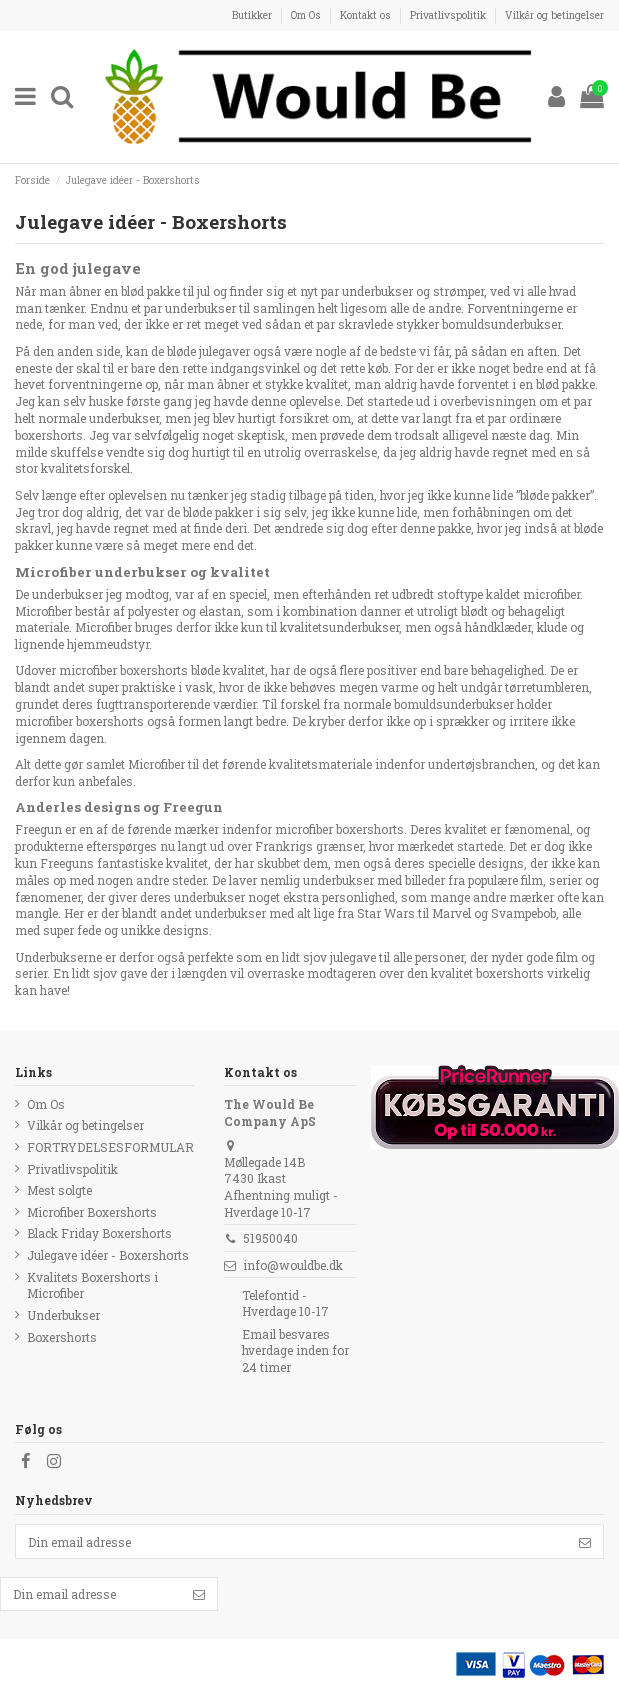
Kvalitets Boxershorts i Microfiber (92, 1285)
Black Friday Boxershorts (99, 1233)
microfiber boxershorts (339, 829)
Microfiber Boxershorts (92, 1212)
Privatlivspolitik (449, 15)
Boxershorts (62, 1337)
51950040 (270, 1238)
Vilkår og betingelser (554, 15)
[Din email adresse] (291, 1541)
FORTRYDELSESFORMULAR (110, 1147)
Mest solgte (59, 1190)
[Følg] (585, 1541)
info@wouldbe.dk (293, 1265)
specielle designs (476, 863)
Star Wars (386, 913)
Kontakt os (367, 15)
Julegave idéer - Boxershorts (108, 1255)
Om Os (307, 15)
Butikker (253, 15)
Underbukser (63, 1315)
